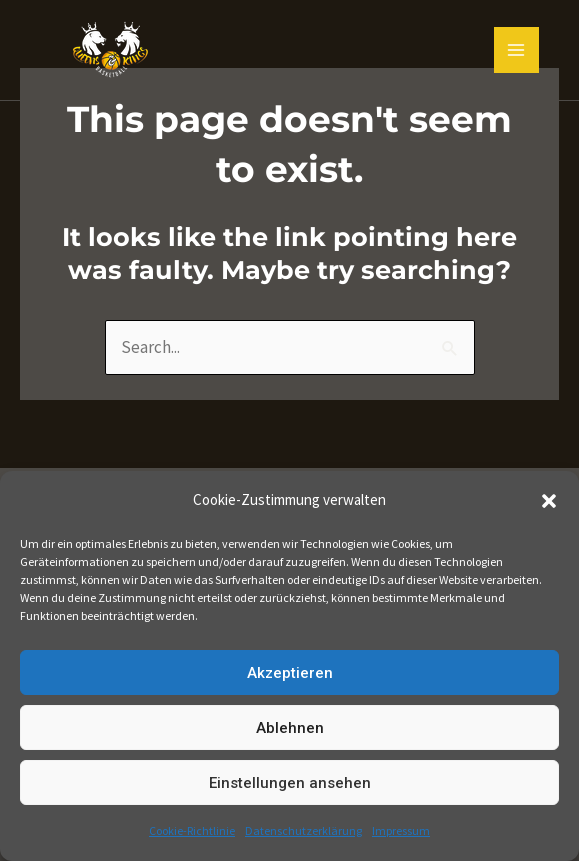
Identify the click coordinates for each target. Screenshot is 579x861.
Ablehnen (290, 728)
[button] (549, 501)
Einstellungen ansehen (290, 783)
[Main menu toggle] (517, 50)
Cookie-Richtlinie (192, 830)
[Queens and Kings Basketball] (110, 50)
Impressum (401, 830)
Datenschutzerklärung (303, 830)
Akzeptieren (290, 673)
